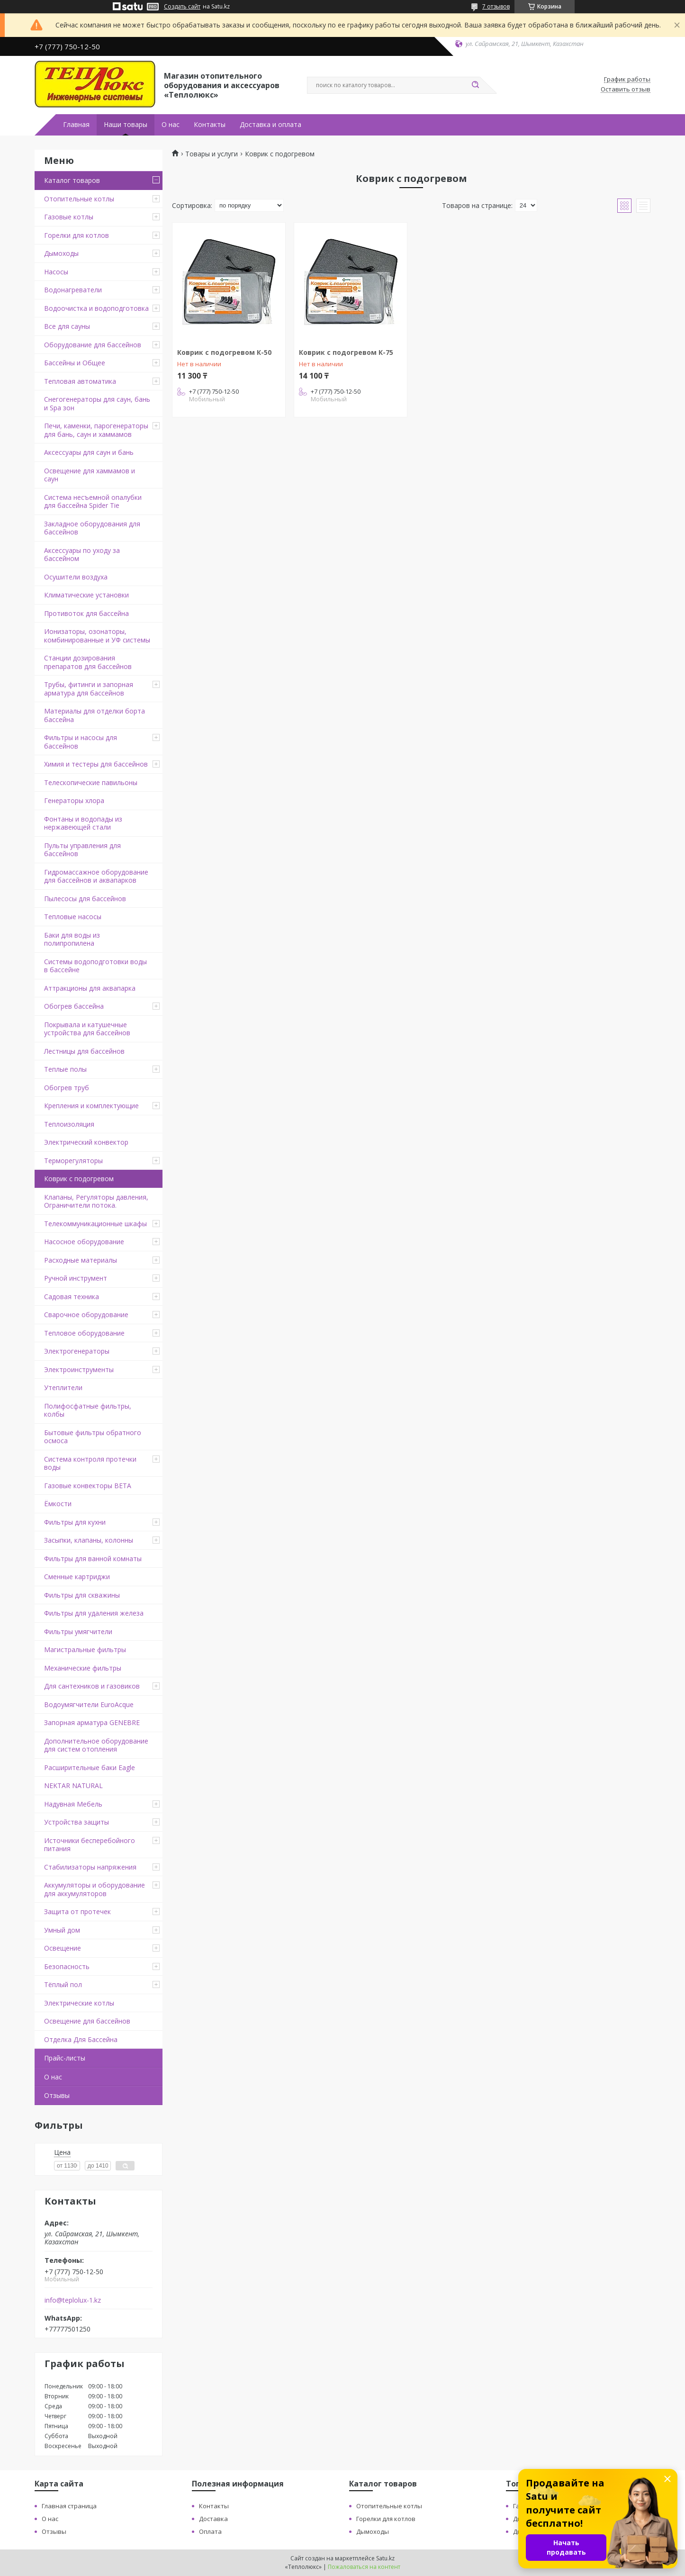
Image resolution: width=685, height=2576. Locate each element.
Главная (76, 124)
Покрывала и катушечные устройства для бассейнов (87, 1029)
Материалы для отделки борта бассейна (94, 715)
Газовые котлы (68, 216)
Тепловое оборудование (84, 1333)
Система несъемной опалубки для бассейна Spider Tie (93, 501)
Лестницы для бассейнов (84, 1051)
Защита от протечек (77, 1911)
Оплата (210, 2531)
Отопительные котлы (79, 198)
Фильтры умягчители (78, 1631)
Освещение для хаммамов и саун (89, 475)
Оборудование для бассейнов (92, 344)
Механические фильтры (82, 1667)
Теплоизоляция (69, 1124)
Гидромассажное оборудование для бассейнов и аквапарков (96, 876)
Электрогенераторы (76, 1351)
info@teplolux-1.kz (73, 2300)
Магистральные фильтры (85, 1649)
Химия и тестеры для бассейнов (96, 763)
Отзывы (57, 2095)
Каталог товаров (72, 180)
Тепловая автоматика (80, 381)
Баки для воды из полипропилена (72, 939)
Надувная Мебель (73, 1803)
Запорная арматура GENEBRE (92, 1722)
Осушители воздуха (76, 576)
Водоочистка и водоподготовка (96, 308)
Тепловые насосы (72, 916)
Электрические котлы (79, 2002)
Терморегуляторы (73, 1160)
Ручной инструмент (75, 1278)
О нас (171, 124)
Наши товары (125, 124)
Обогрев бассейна (74, 1006)
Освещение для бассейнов (87, 2020)
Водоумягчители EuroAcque (89, 1704)
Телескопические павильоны (90, 782)
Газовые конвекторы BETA (87, 1485)
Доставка (213, 2518)
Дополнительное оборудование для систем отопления (96, 1745)
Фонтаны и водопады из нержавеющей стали (83, 823)
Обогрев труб (66, 1087)
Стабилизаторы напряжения (90, 1866)
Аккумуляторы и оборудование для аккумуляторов (94, 1889)
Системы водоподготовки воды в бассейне (95, 966)
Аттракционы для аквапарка (89, 988)
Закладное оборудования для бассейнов (92, 528)
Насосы (56, 271)
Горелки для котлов (76, 235)
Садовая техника (71, 1296)
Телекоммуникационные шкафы (95, 1223)
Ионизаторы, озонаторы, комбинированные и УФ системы (97, 635)
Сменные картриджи (77, 1576)
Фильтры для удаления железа (94, 1613)
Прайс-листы (64, 2057)
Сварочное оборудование (86, 1314)
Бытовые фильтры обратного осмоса (92, 1437)
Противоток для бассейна (86, 613)
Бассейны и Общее (74, 362)
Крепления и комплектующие (91, 1105)
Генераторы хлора (74, 800)
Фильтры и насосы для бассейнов (80, 741)
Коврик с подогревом (79, 1178)
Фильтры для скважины (82, 1595)
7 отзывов (496, 6)
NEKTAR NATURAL (73, 1785)
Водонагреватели (73, 289)
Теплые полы (65, 1069)
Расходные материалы (80, 1260)
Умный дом (62, 1929)
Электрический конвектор (86, 1142)
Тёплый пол (63, 1984)
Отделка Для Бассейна (80, 2039)
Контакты (209, 124)
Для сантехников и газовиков (92, 1685)
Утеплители (63, 1387)
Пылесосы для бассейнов (85, 898)
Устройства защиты (76, 1821)
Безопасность (67, 1966)
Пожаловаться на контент (364, 2567)
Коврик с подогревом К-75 (346, 352)
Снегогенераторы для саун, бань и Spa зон (97, 403)
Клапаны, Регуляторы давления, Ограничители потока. (96, 1201)
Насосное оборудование (84, 1241)
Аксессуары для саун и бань (89, 452)
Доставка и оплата (270, 124)
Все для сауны (67, 326)
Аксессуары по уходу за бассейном (82, 554)
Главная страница (69, 2506)
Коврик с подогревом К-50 (224, 352)
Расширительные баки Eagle (89, 1767)
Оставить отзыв (625, 89)
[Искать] (475, 85)
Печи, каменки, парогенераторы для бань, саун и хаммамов (96, 430)
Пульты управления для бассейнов (82, 850)
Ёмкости (58, 1503)
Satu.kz (385, 2558)
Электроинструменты (79, 1369)
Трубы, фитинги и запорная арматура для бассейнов (88, 688)
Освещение (62, 1947)
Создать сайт (182, 6)
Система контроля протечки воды (90, 1463)
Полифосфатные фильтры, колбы (87, 1410)
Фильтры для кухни (75, 1522)
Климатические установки (86, 594)
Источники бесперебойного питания (89, 1844)
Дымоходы (61, 253)
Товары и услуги (211, 154)
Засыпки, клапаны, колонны (88, 1540)
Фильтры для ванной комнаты (93, 1558)
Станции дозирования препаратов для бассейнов (88, 662)
